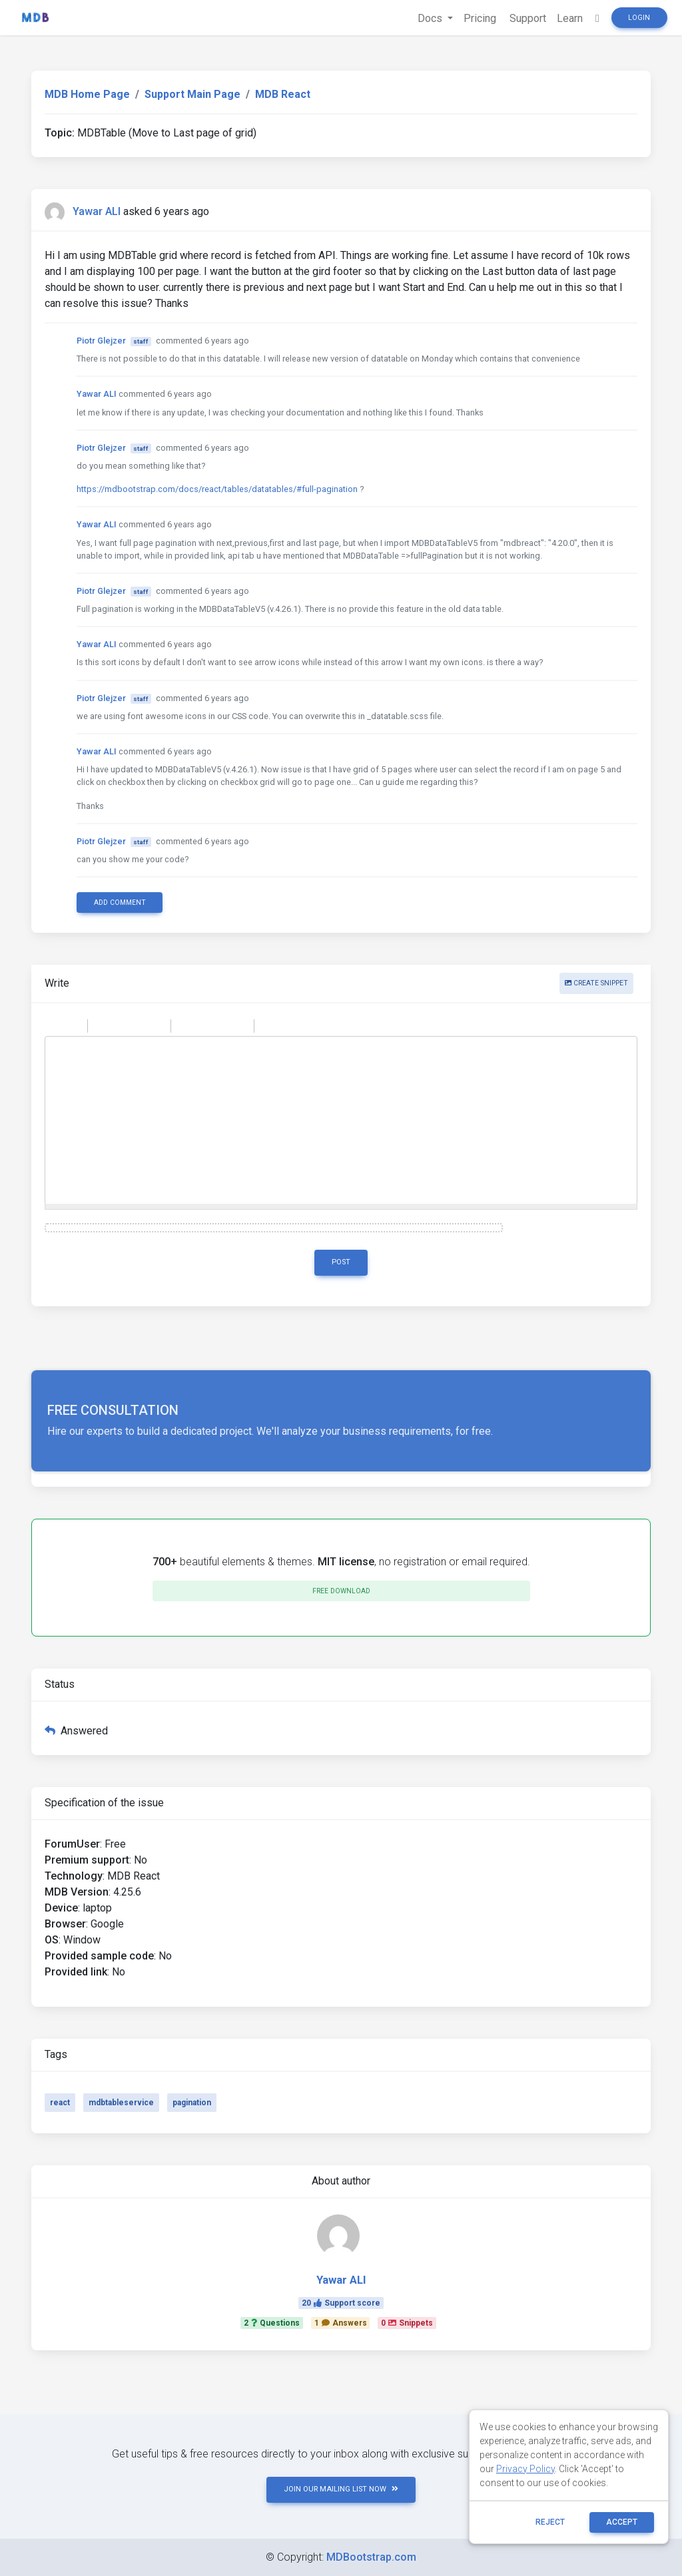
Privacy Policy (525, 2468)
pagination (191, 2102)
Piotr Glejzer (101, 341)
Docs (431, 18)
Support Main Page (192, 94)
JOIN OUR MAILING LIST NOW (341, 2489)
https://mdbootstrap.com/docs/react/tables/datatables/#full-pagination (217, 489)
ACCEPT (621, 2522)
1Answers (340, 2323)
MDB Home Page (87, 94)
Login (639, 17)
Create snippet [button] (596, 983)
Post (341, 1262)
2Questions (272, 2323)
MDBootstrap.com (371, 2557)
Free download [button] (341, 1591)
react (60, 2102)
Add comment (120, 902)
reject (550, 2522)
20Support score (341, 2303)
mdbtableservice (121, 2102)
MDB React (282, 94)
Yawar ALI (97, 211)
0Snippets (407, 2323)
